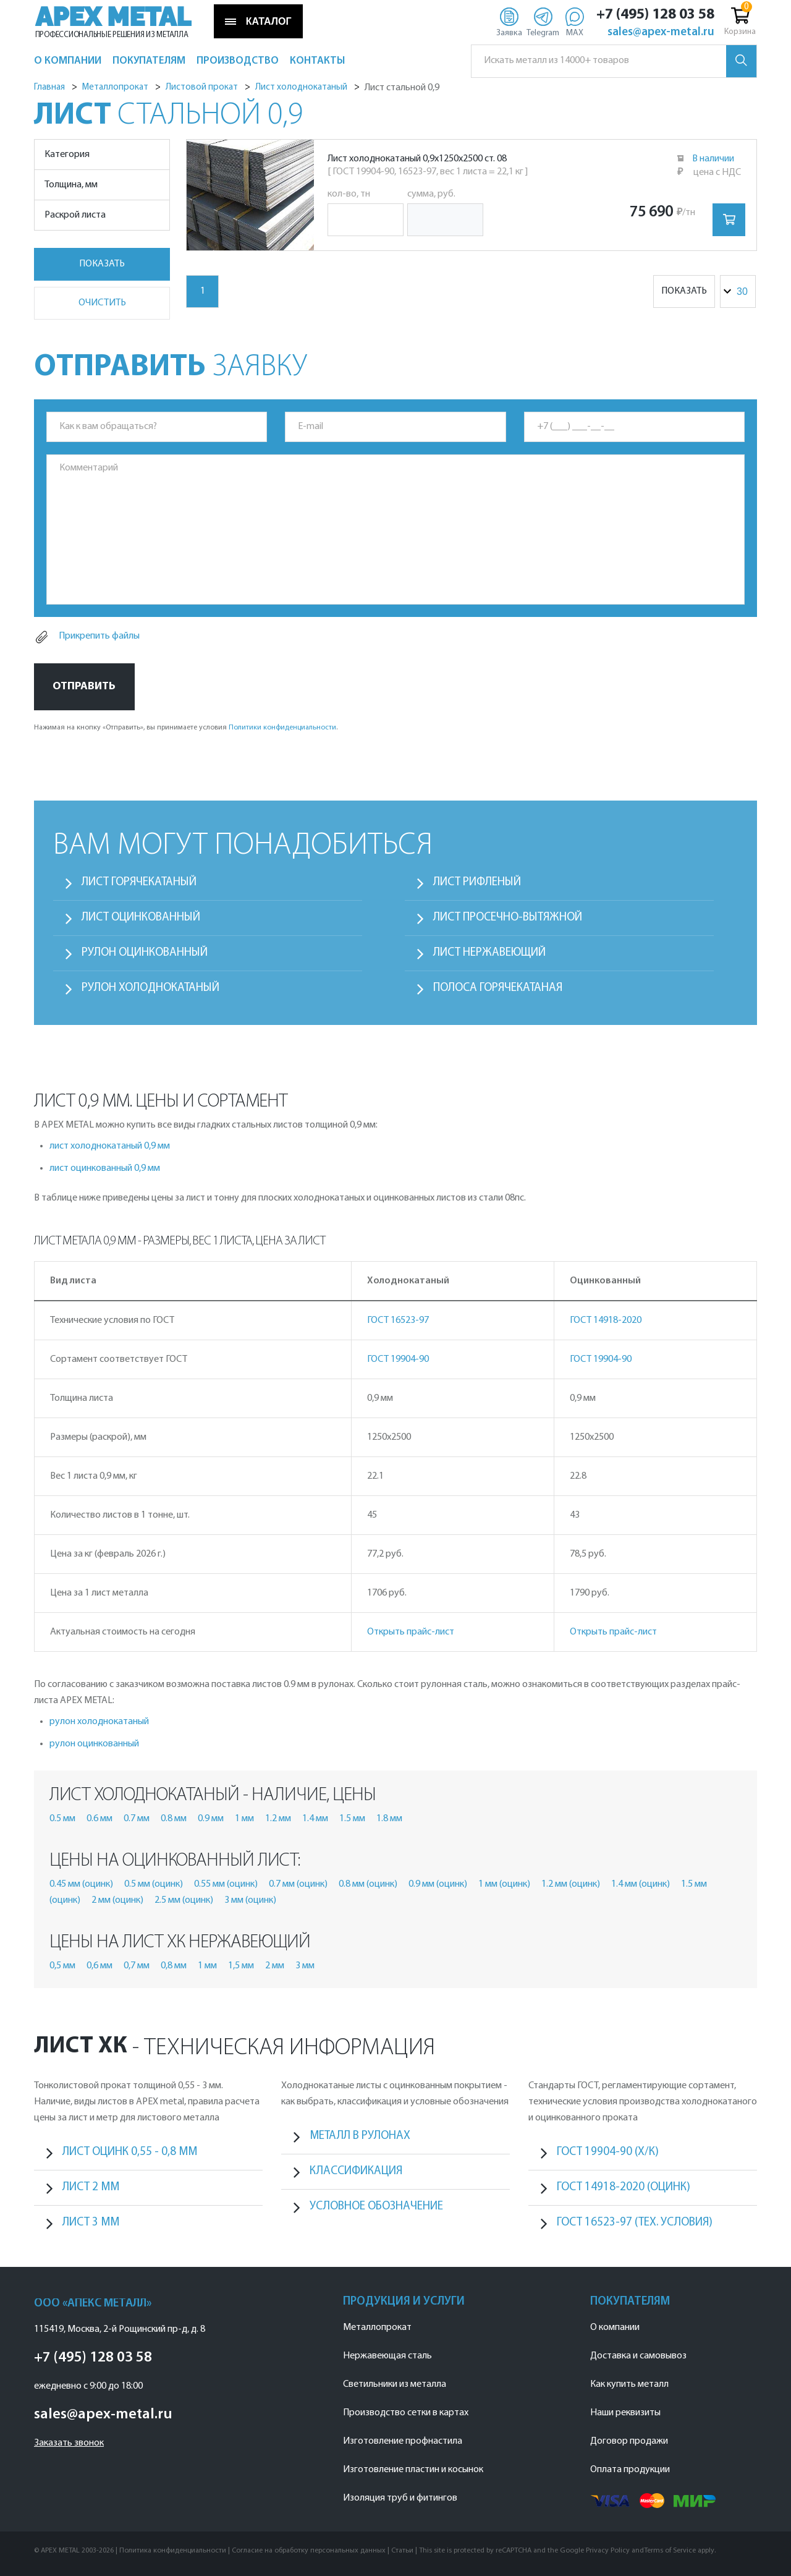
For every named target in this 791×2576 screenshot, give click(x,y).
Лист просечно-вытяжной (507, 918)
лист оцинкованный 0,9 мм (104, 1168)
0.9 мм (211, 1819)
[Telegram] (543, 22)
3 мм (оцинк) (250, 1900)
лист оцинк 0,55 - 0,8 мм (129, 2152)
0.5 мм (62, 1819)
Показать (102, 264)
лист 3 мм (90, 2223)
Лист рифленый (477, 882)
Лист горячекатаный (139, 882)
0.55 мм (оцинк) (226, 1884)
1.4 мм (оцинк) (640, 1884)
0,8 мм (174, 1966)
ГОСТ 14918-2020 (605, 1320)
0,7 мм (137, 1966)
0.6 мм (99, 1819)
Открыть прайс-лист (410, 1632)
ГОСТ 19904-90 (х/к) (608, 2152)
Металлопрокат (377, 2327)
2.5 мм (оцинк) (183, 1900)
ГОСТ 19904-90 (398, 1359)
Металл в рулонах (360, 2136)
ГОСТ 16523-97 (398, 1320)
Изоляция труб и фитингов (400, 2498)
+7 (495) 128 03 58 (655, 15)
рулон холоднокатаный (99, 1722)
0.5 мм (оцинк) (153, 1884)
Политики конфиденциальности (282, 727)
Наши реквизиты (625, 2413)
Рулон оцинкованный (145, 953)
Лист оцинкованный (141, 918)
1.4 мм (315, 1819)
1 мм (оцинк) (504, 1884)
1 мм (244, 1819)
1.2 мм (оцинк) (570, 1884)
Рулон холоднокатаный (150, 988)
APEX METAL (113, 17)
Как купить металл (629, 2384)
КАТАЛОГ (258, 21)
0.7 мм (137, 1819)
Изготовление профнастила (402, 2441)
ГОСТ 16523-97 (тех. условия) (635, 2223)
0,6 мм (99, 1966)
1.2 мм (278, 1819)
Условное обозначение (376, 2207)
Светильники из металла (394, 2384)
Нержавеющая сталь (387, 2356)
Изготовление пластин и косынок (413, 2470)
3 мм (305, 1966)
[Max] (574, 22)
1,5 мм (241, 1966)
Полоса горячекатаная (497, 988)
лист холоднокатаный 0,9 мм (109, 1146)
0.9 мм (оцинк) (437, 1884)
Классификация (356, 2171)
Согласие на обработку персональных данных (309, 2550)
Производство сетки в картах (405, 2413)
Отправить (84, 686)
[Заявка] (509, 22)
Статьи (402, 2550)
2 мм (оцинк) (117, 1900)
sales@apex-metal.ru (660, 33)
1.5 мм (352, 1819)
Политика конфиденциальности (172, 2550)
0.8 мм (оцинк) (368, 1884)
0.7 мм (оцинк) (298, 1884)
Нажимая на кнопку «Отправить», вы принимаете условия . (185, 727)
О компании (615, 2327)
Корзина (740, 20)
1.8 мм (389, 1819)
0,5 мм (62, 1966)
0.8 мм (174, 1819)
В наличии (713, 159)
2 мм (274, 1966)
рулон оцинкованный (94, 1744)
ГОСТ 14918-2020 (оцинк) (623, 2187)
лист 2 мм (90, 2187)
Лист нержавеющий (489, 953)
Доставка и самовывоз (638, 2356)
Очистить (102, 303)
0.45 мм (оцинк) (81, 1884)
